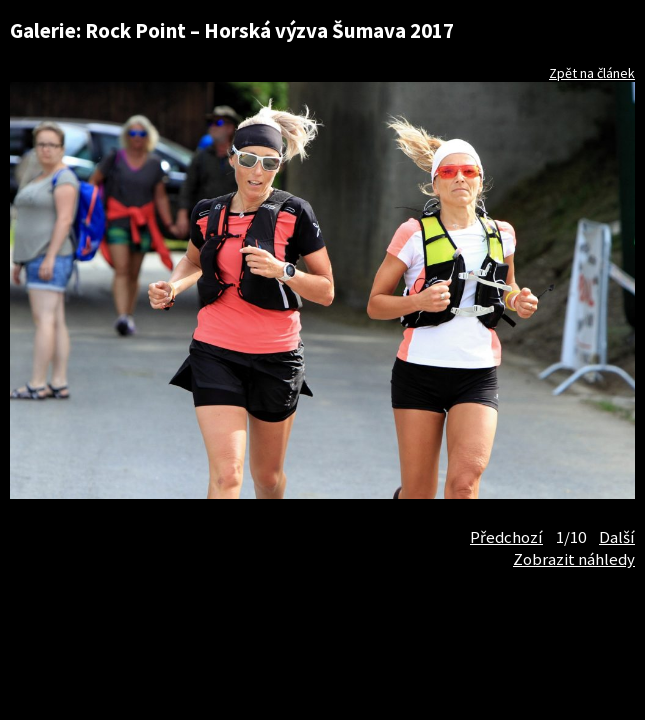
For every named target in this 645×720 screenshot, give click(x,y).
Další (617, 537)
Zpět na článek (592, 73)
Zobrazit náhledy (574, 559)
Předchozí (506, 537)
